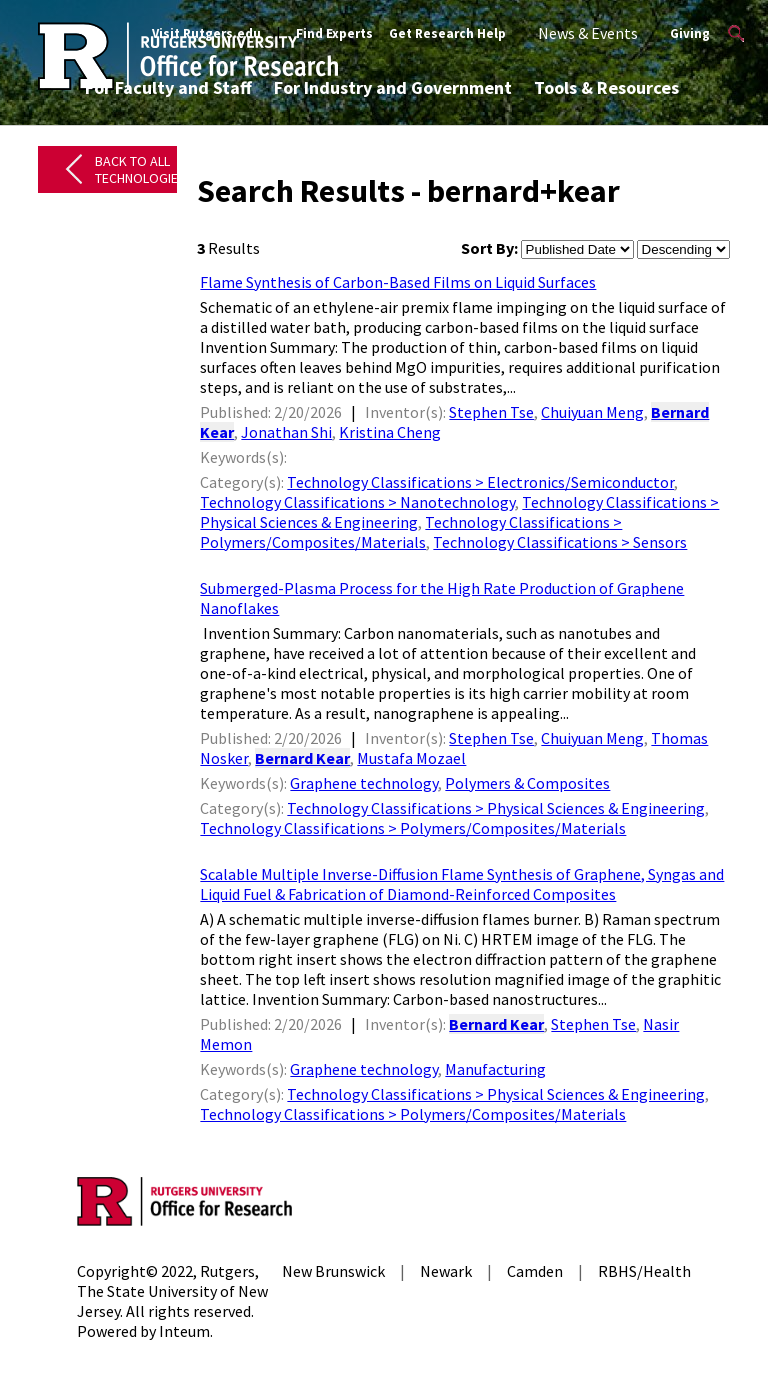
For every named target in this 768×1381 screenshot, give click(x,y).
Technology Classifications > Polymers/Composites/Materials (411, 532)
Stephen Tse (491, 412)
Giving (690, 33)
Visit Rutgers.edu (206, 33)
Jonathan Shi (286, 432)
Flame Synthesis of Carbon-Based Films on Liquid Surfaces (398, 282)
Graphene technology (364, 783)
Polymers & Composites (527, 783)
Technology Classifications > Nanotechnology (357, 502)
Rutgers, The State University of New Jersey (172, 1291)
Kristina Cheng (390, 432)
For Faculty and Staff (168, 87)
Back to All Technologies (140, 169)
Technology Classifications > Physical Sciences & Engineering (496, 808)
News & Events (588, 33)
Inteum (184, 1331)
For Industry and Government (393, 87)
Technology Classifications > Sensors (560, 542)
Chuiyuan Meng (592, 412)
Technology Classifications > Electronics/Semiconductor (480, 482)
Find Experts (334, 33)
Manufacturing (495, 1069)
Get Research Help (447, 33)
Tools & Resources (606, 87)
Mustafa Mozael (411, 758)
